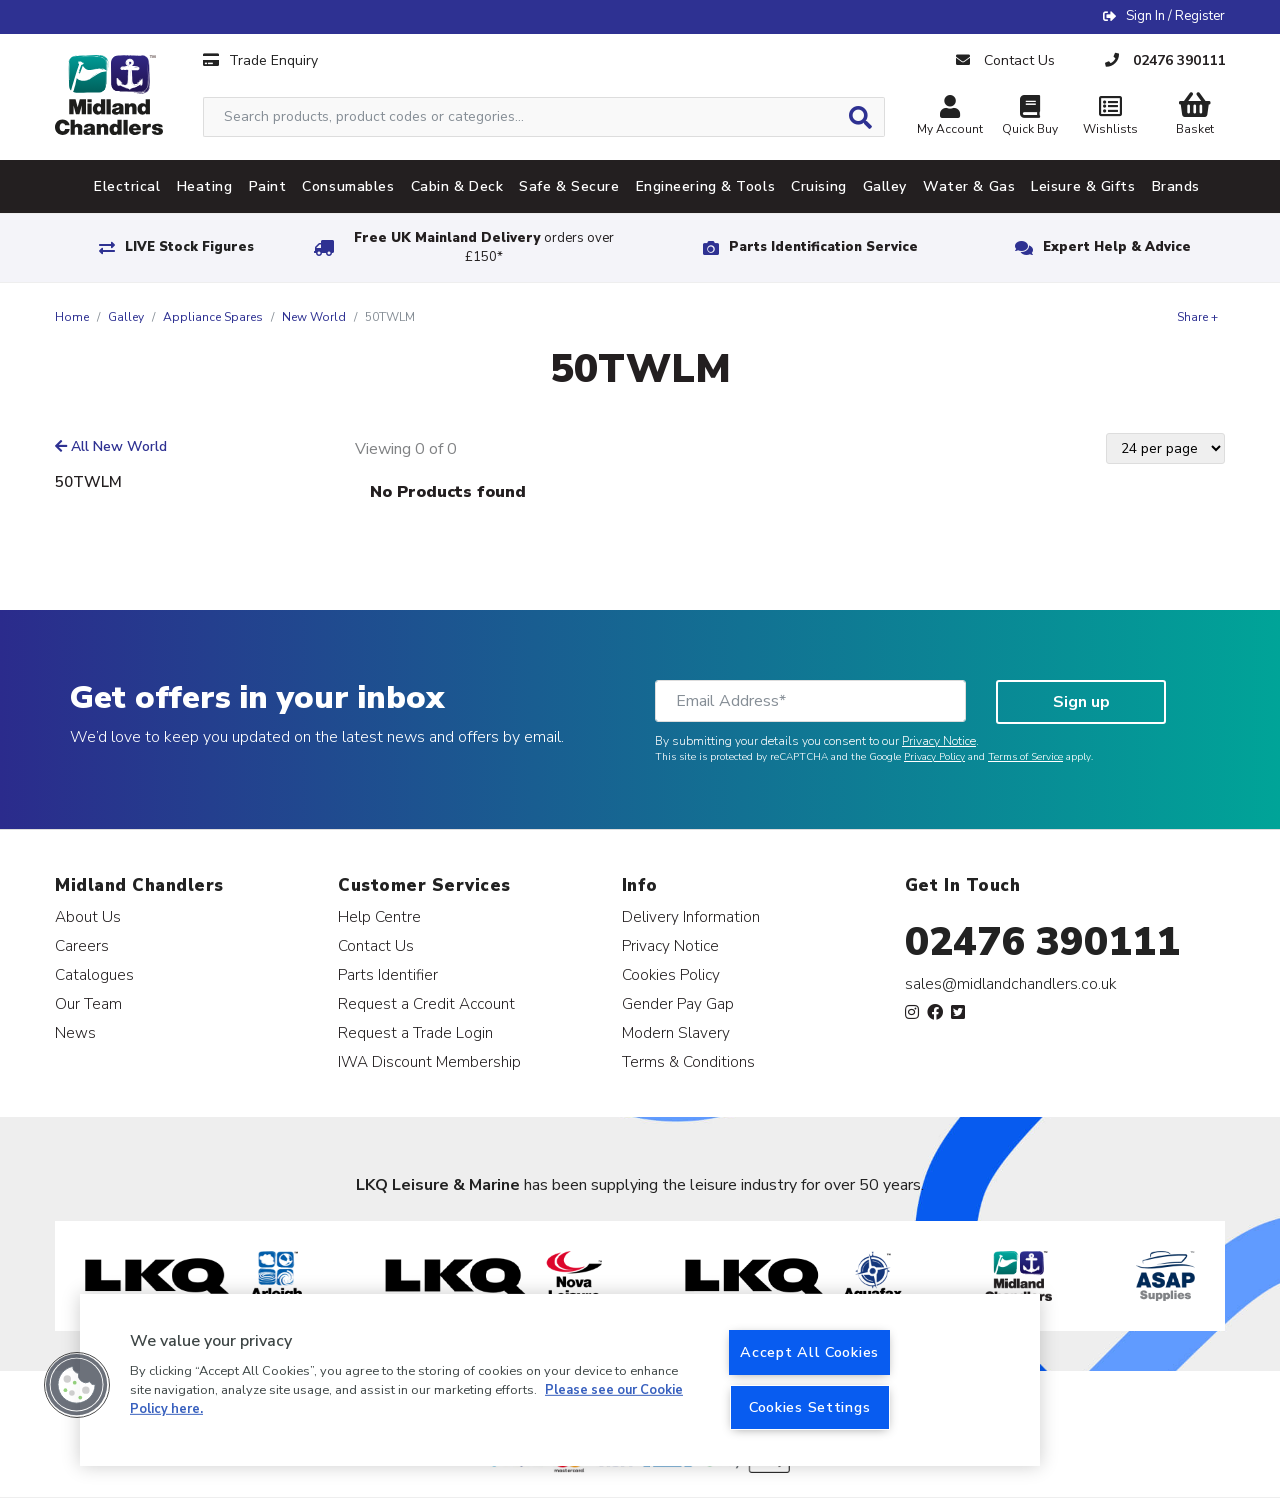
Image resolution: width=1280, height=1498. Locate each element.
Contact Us (376, 945)
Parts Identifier (388, 974)
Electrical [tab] (127, 186)
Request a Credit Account (426, 1003)
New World (314, 317)
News (75, 1032)
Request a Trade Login (415, 1032)
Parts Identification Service (823, 247)
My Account (950, 117)
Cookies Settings (810, 1407)
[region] (560, 1380)
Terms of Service (1025, 757)
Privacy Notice (939, 741)
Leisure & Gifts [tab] (1083, 186)
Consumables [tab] (348, 186)
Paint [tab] (268, 186)
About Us (88, 916)
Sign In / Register (1175, 16)
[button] (77, 1385)
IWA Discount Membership (429, 1061)
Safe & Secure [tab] (569, 186)
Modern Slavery (676, 1032)
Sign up (1081, 702)
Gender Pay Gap (678, 1003)
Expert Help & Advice (1117, 247)
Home (72, 317)
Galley (126, 317)
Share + (1197, 317)
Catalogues (94, 974)
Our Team (88, 1003)
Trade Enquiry (260, 60)
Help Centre (379, 916)
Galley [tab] (885, 186)
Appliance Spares (213, 317)
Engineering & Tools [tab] (706, 186)
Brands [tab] (1176, 186)
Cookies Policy (671, 974)
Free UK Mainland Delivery (484, 247)
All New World (111, 446)
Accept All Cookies (809, 1352)
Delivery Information (691, 916)
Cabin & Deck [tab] (457, 186)
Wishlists (1110, 117)
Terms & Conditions (688, 1061)
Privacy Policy (934, 757)
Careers (82, 945)
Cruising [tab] (818, 186)
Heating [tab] (205, 186)
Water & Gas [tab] (969, 186)
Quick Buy (1030, 117)
